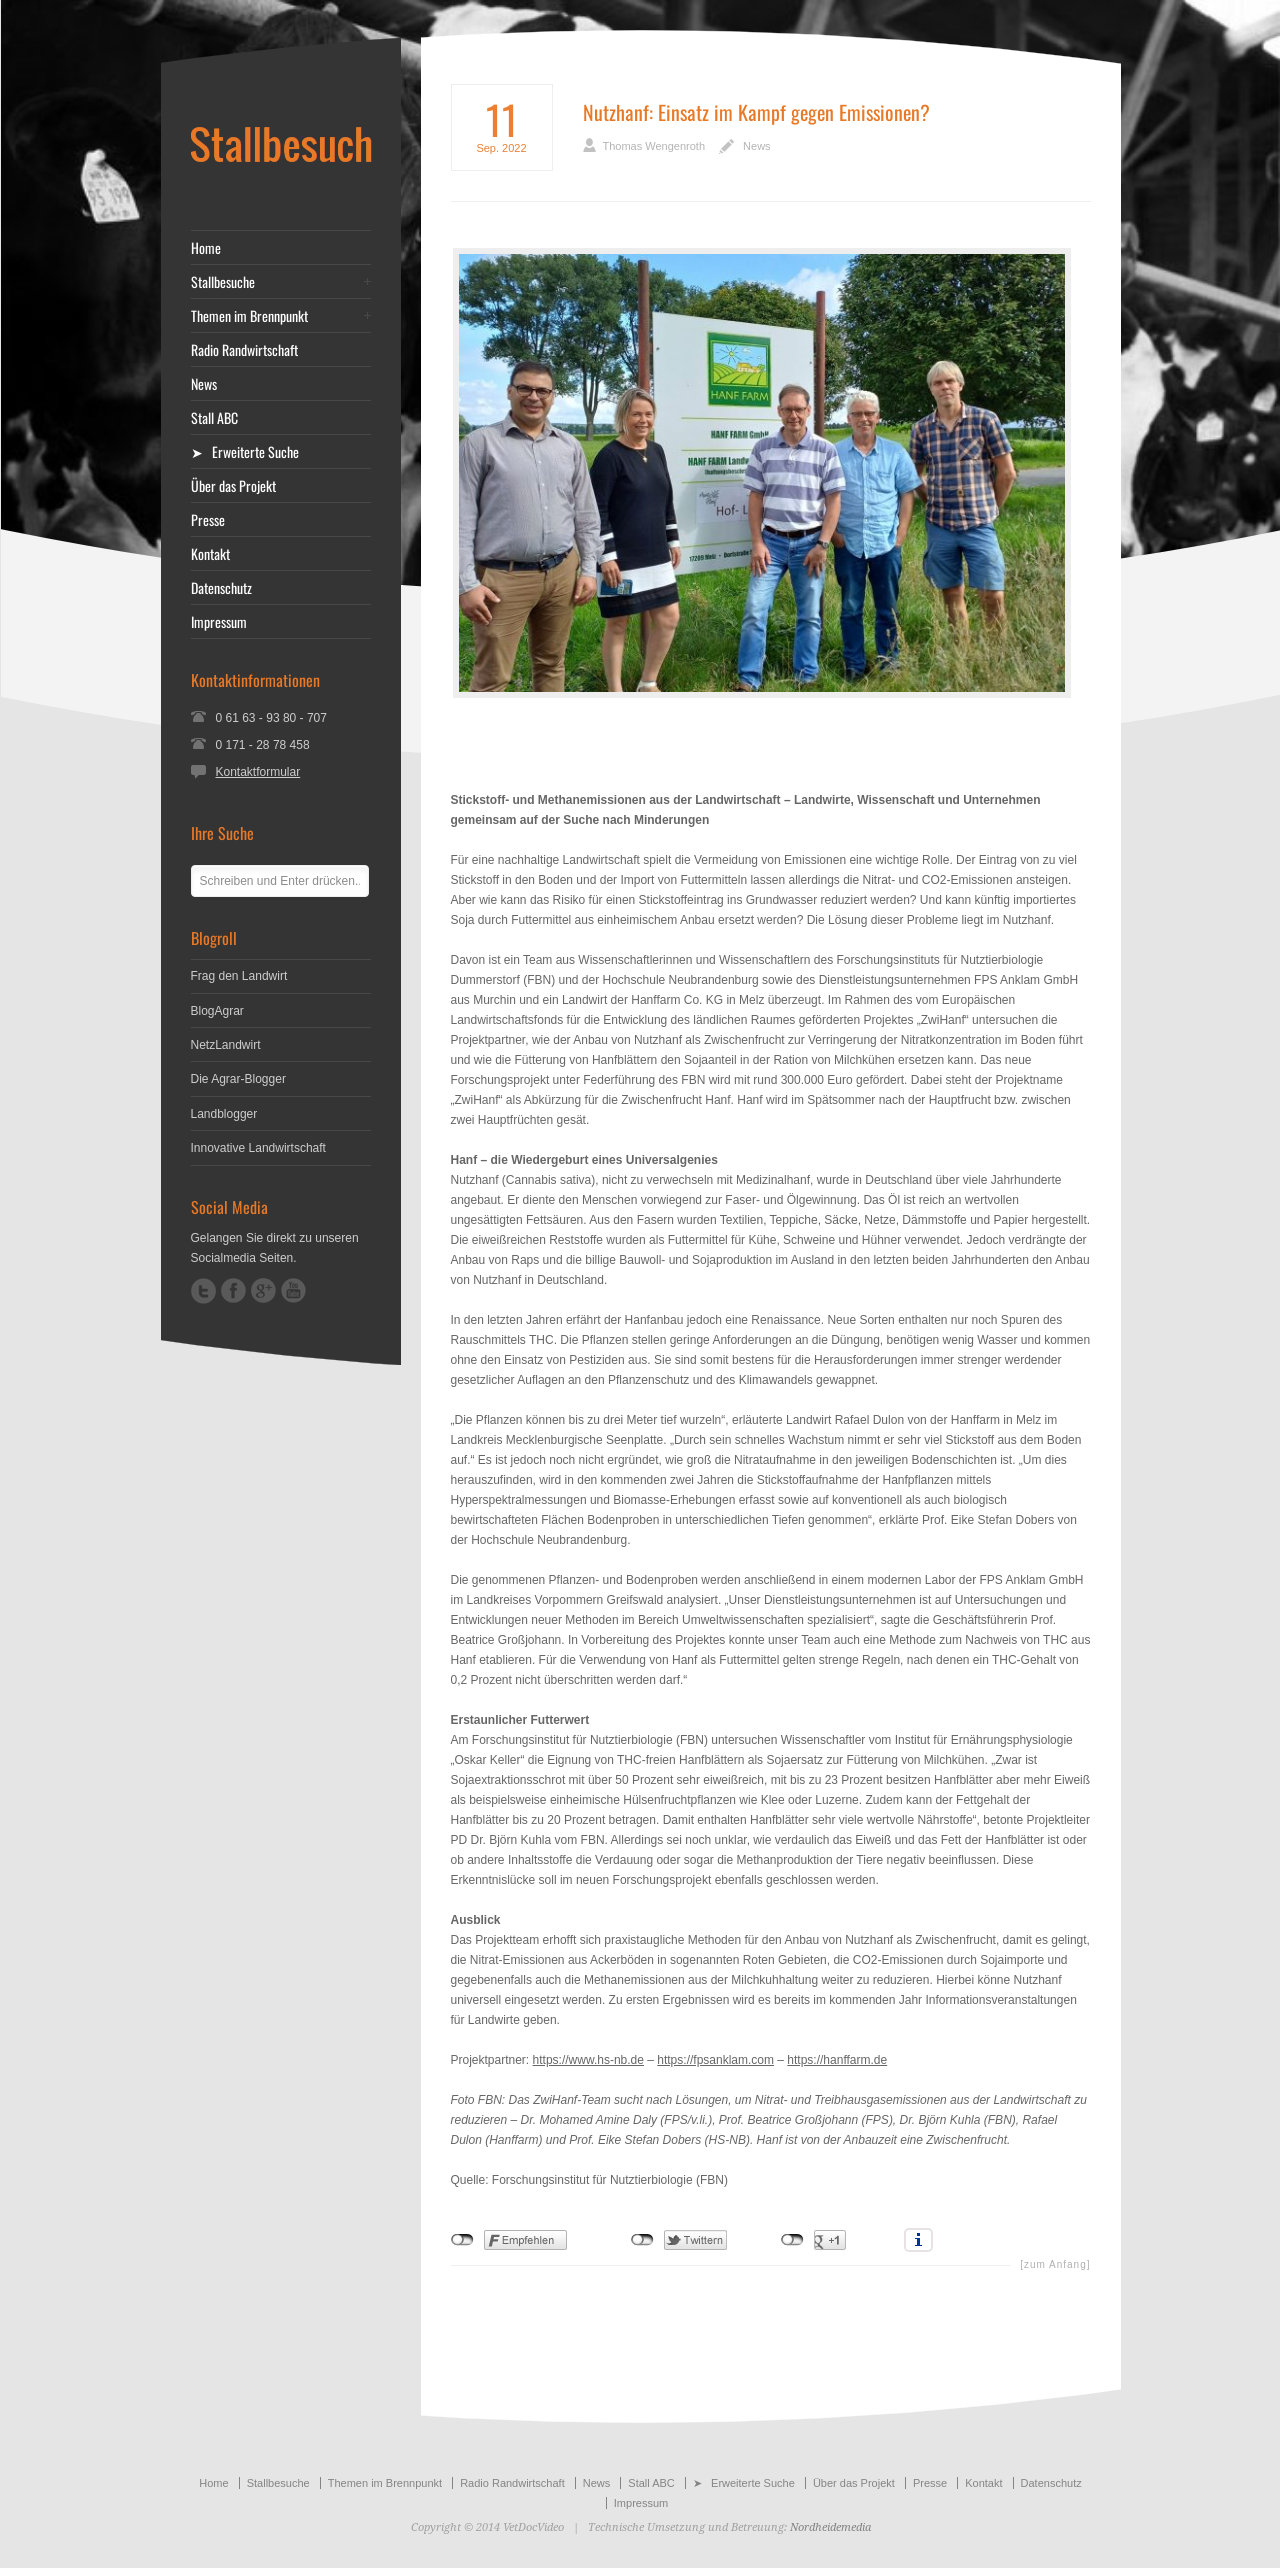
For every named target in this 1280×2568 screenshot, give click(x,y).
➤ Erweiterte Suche (245, 452)
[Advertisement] (771, 744)
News (757, 146)
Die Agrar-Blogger (238, 1079)
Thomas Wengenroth (654, 146)
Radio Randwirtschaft (244, 350)
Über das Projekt (233, 486)
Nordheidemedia (830, 2527)
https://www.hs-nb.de (588, 2060)
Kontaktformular (258, 772)
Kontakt (210, 554)
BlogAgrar (217, 1011)
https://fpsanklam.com (715, 2060)
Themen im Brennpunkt (249, 316)
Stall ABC (214, 418)
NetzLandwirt (226, 1045)
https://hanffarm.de (837, 2060)
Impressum (219, 622)
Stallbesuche (223, 282)
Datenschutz (221, 588)
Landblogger (224, 1114)
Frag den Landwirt (239, 976)
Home (206, 248)
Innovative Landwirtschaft (258, 1148)
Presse (208, 520)
